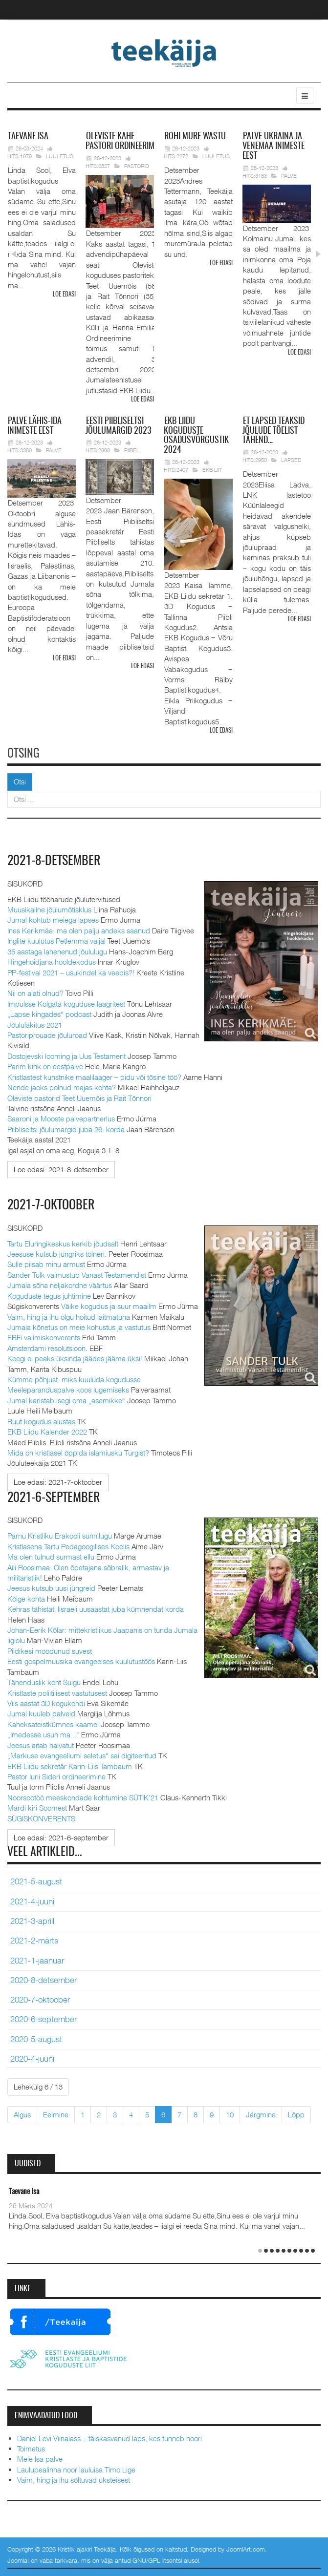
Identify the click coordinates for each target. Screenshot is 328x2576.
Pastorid (136, 166)
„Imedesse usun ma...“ (43, 1734)
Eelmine (55, 2114)
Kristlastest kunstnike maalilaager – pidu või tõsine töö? (94, 1077)
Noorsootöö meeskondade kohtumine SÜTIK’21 (82, 1797)
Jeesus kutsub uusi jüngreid (51, 1588)
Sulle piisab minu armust (46, 1264)
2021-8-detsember (54, 861)
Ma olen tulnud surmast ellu (50, 1556)
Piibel (131, 450)
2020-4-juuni (32, 2059)
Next (317, 254)
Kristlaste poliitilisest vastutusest (57, 1693)
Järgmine (261, 2114)
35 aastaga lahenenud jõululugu (57, 951)
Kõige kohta (26, 1598)
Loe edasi (64, 295)
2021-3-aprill (32, 1921)
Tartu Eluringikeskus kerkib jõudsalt (62, 1243)
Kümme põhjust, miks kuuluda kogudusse (74, 1379)
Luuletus (59, 156)
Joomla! (18, 2560)
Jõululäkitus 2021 (34, 1024)
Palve (289, 175)
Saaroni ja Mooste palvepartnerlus (61, 1118)
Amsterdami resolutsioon (46, 1348)
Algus (22, 2114)
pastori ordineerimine (125, 141)
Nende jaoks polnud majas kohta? (61, 1087)
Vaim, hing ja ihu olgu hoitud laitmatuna (68, 1316)
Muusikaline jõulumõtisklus (49, 909)
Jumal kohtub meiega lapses (53, 919)
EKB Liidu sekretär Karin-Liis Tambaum (69, 1766)
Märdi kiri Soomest (37, 1807)
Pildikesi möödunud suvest (49, 1651)
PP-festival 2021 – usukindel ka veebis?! (70, 972)
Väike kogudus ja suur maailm (108, 1306)
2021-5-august (36, 1881)
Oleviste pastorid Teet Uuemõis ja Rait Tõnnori (79, 1098)
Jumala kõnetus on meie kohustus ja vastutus (79, 1327)
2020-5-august (36, 2039)
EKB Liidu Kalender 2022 (47, 1431)
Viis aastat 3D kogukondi (46, 1703)
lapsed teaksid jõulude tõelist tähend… (273, 431)
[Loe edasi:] (61, 1169)
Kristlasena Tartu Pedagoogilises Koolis (68, 1546)
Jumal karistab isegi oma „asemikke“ (66, 1400)
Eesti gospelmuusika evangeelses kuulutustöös (81, 1661)
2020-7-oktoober (40, 2000)
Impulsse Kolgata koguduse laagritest (66, 1003)
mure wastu (195, 136)
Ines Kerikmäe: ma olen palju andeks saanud (78, 930)
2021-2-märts (34, 1940)
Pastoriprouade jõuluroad (47, 1035)
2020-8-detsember (43, 1980)
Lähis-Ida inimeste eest (34, 426)
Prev (13, 254)
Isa (28, 136)
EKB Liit (212, 469)
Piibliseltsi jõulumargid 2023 (118, 426)
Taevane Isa (24, 2192)
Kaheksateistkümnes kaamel (53, 1724)
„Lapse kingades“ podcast (49, 1014)
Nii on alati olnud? (35, 993)
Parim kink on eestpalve (45, 1066)
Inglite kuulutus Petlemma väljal (56, 940)
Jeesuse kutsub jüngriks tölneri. (57, 1253)
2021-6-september (53, 1498)
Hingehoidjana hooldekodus (51, 961)
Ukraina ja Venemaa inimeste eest (273, 146)
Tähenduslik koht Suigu (44, 1682)
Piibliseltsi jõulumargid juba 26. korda (66, 1129)
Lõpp (296, 2114)
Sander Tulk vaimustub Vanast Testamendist (76, 1274)
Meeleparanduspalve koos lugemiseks (68, 1389)
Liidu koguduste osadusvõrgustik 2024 (196, 436)
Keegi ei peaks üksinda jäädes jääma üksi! (74, 1358)
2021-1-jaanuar (37, 1960)
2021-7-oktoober (51, 1205)
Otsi (20, 781)
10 (230, 2114)
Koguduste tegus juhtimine (49, 1295)
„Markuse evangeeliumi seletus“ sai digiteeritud (81, 1755)
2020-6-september (43, 2019)
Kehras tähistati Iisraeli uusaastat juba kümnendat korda (95, 1609)
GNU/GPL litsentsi (157, 2560)
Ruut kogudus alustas (41, 1421)
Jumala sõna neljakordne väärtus (59, 1285)
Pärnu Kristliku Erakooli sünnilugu (59, 1535)
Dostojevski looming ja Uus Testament (66, 1056)
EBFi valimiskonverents (43, 1337)
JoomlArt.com (245, 2549)
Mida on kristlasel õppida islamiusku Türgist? (78, 1452)
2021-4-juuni (32, 1901)
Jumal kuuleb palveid (41, 1713)
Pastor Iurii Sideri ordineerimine (56, 1776)
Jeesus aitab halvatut (40, 1745)
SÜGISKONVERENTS (41, 1818)
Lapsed (291, 460)
